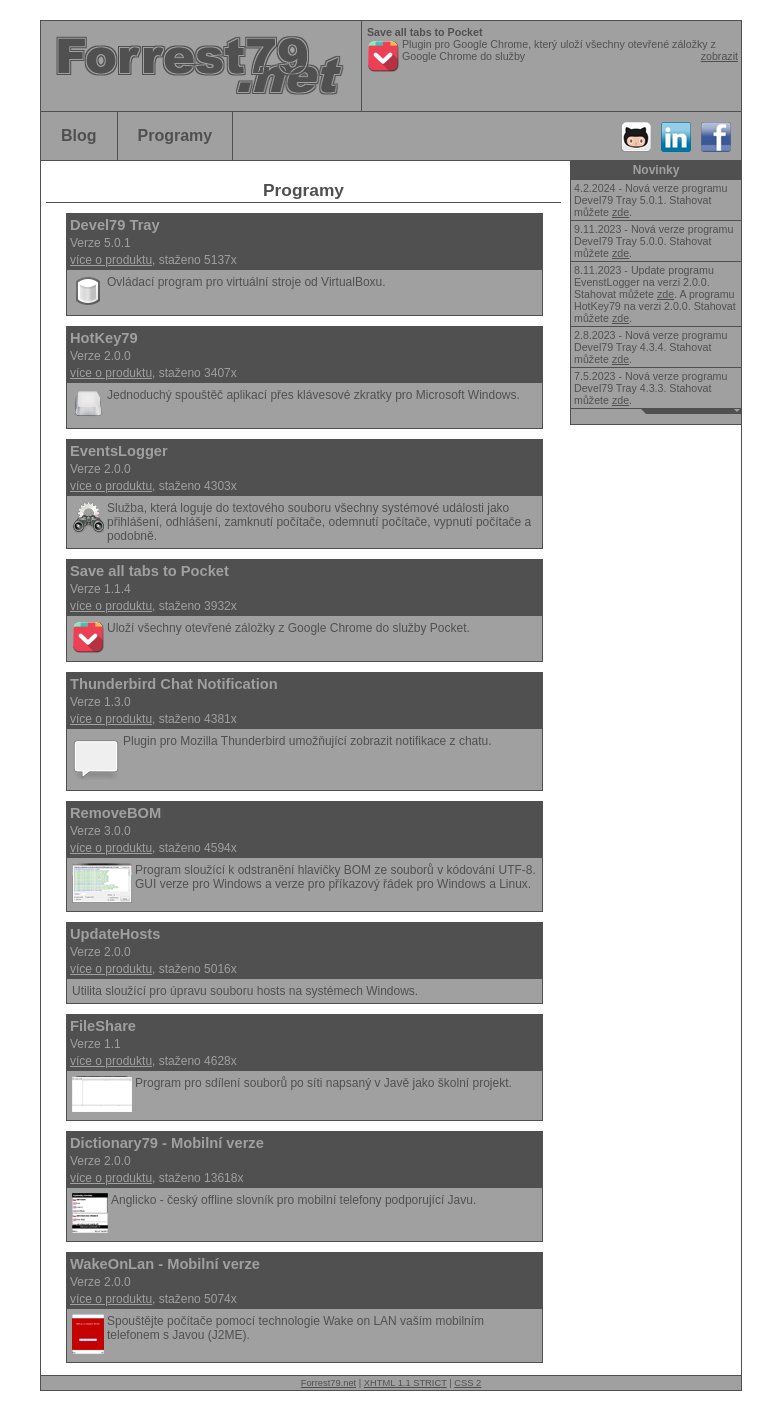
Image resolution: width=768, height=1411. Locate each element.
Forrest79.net (328, 1383)
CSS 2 (467, 1383)
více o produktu (111, 260)
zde (620, 212)
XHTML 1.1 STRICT (405, 1383)
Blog (79, 135)
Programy (175, 135)
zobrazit (719, 56)
